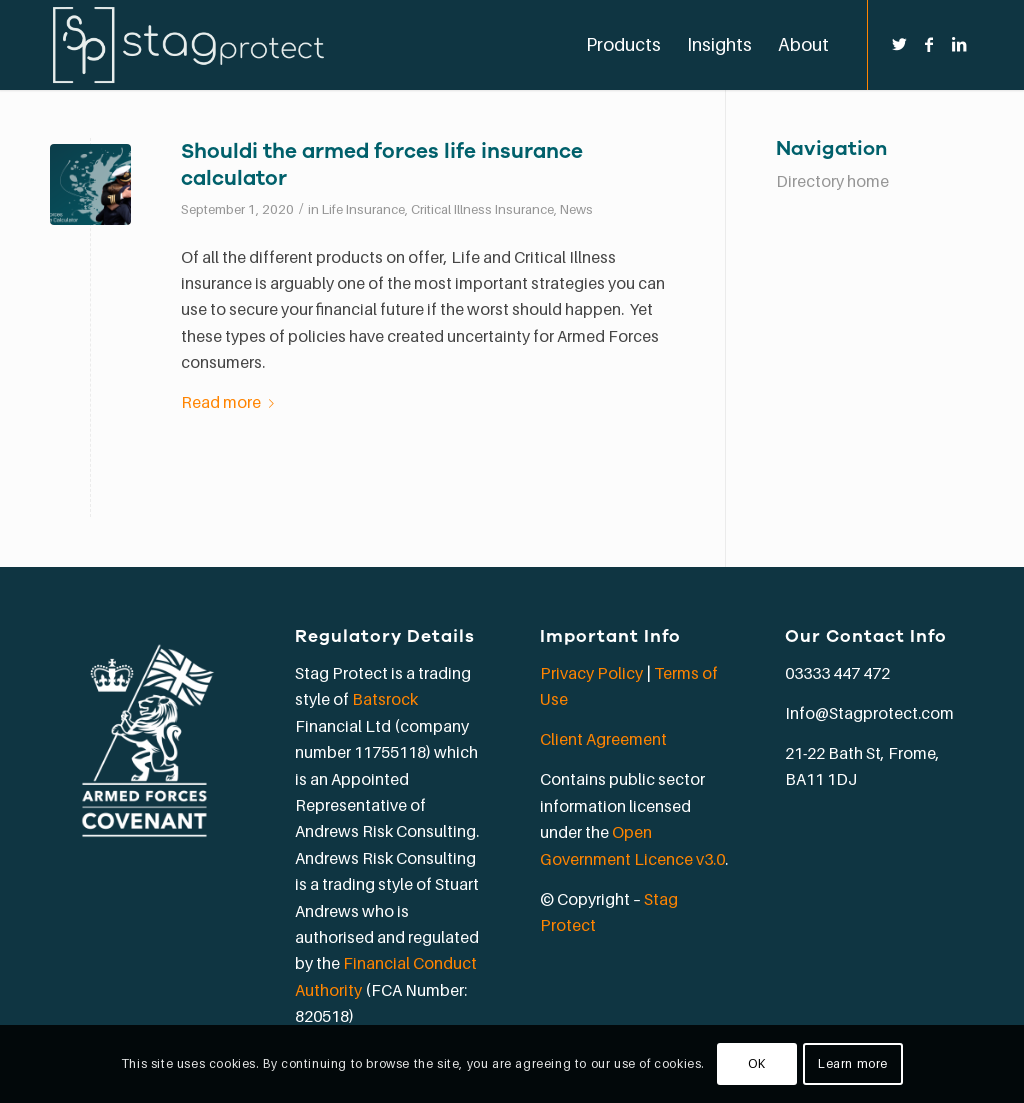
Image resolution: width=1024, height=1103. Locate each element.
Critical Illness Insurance (482, 209)
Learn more (853, 1063)
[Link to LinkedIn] (959, 44)
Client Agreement (603, 739)
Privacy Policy (591, 673)
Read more (231, 402)
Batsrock (385, 699)
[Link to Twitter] (899, 44)
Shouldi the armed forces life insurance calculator (382, 164)
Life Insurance (363, 209)
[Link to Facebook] (929, 44)
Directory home (832, 181)
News (576, 209)
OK (756, 1063)
